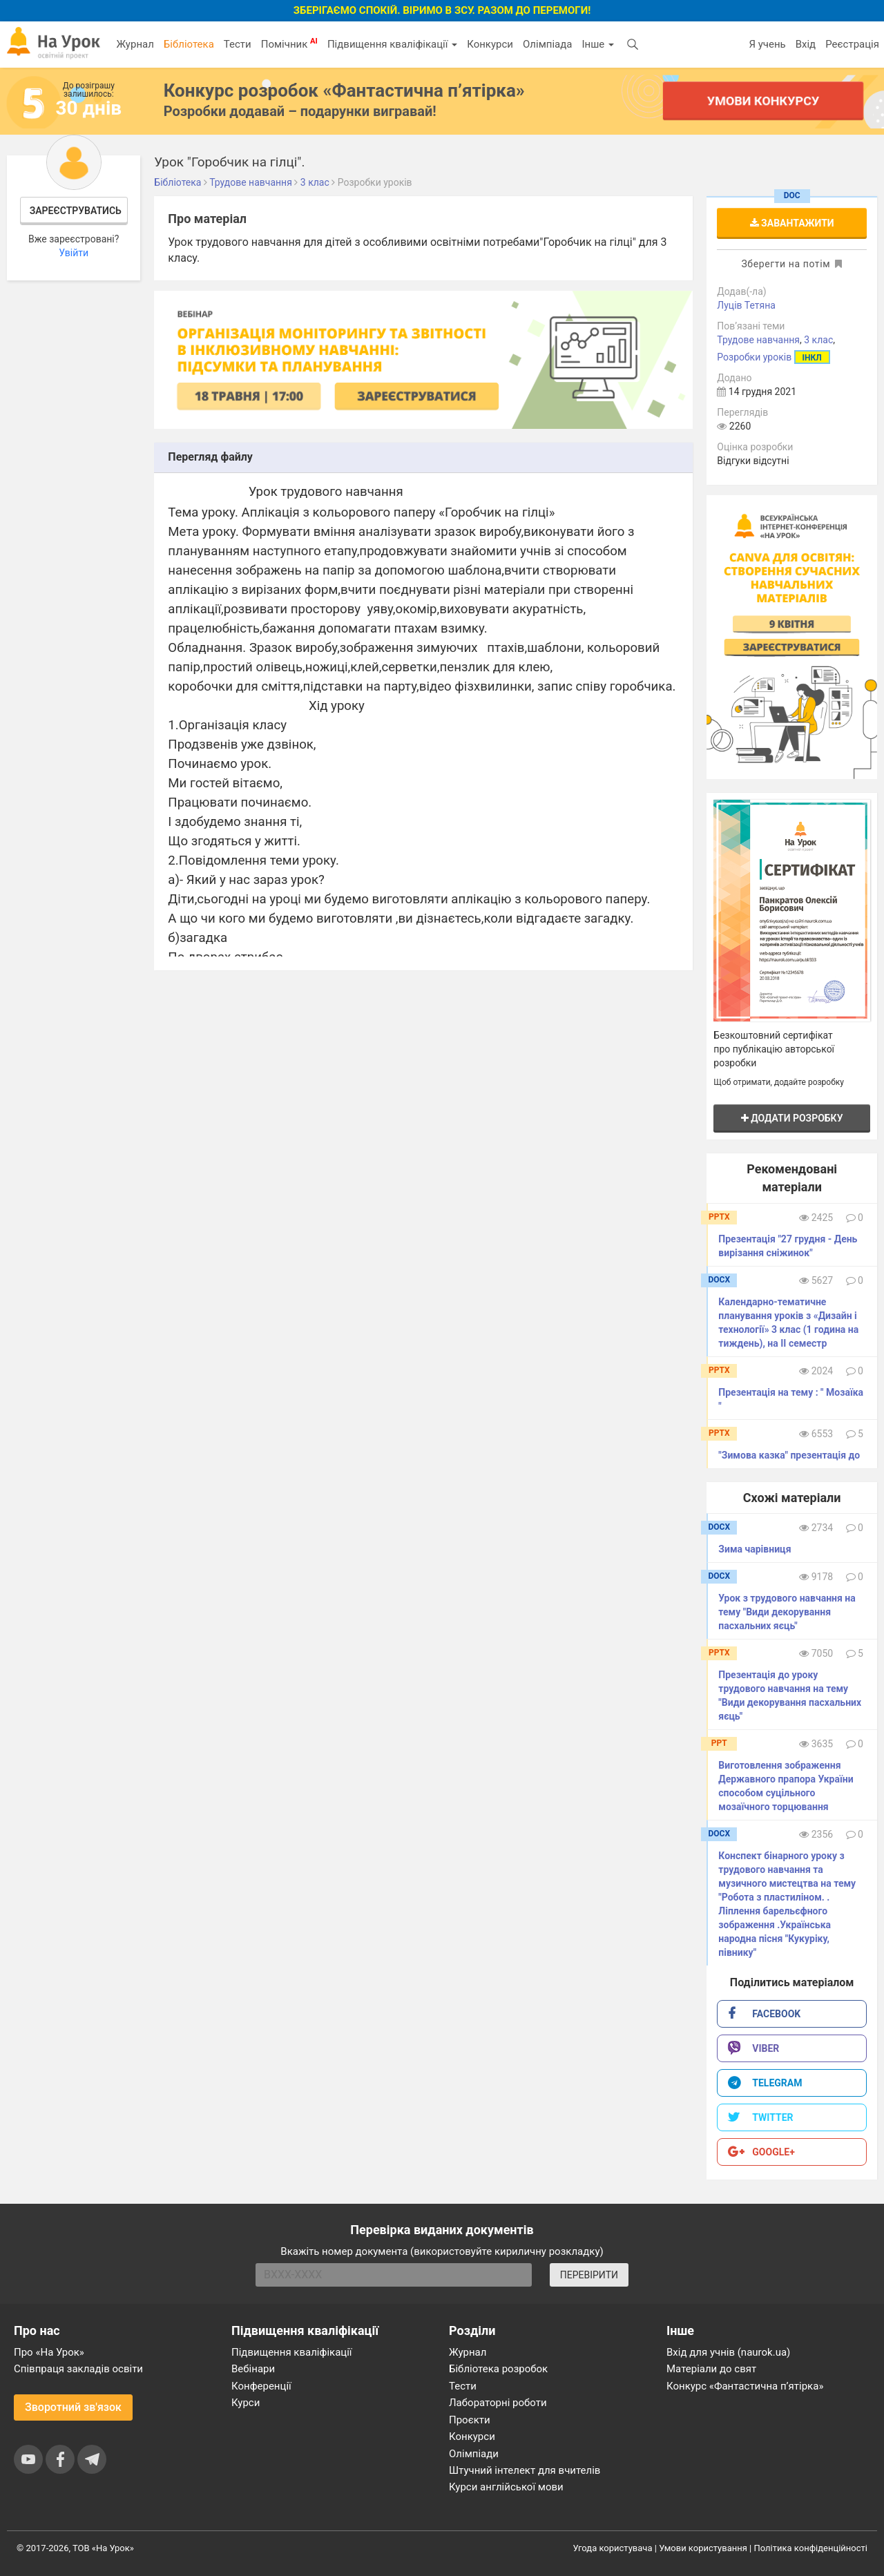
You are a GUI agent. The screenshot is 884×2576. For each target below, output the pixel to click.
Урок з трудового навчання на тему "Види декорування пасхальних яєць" (786, 1612)
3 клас (818, 339)
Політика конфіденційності (810, 2548)
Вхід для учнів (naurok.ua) (728, 2352)
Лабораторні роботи (498, 2402)
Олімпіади (474, 2454)
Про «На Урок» (49, 2352)
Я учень (767, 44)
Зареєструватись (76, 210)
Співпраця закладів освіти (78, 2369)
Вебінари (253, 2369)
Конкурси (490, 44)
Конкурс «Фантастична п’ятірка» (744, 2386)
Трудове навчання (758, 339)
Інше (598, 44)
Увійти (73, 252)
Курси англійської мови (506, 2487)
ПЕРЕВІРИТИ (589, 2274)
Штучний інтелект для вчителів (524, 2470)
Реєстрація (852, 44)
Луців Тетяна (746, 305)
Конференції (261, 2386)
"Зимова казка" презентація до (789, 1455)
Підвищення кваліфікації (392, 44)
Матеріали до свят (711, 2369)
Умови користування (703, 2548)
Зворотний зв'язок (73, 2407)
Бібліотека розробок (498, 2369)
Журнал (134, 44)
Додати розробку (792, 1118)
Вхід (806, 44)
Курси (245, 2402)
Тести (237, 44)
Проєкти (469, 2420)
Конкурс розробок (344, 90)
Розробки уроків (754, 357)
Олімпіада (547, 44)
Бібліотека (189, 44)
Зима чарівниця (754, 1549)
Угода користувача (613, 2548)
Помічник (289, 43)
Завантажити (792, 223)
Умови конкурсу (763, 100)
